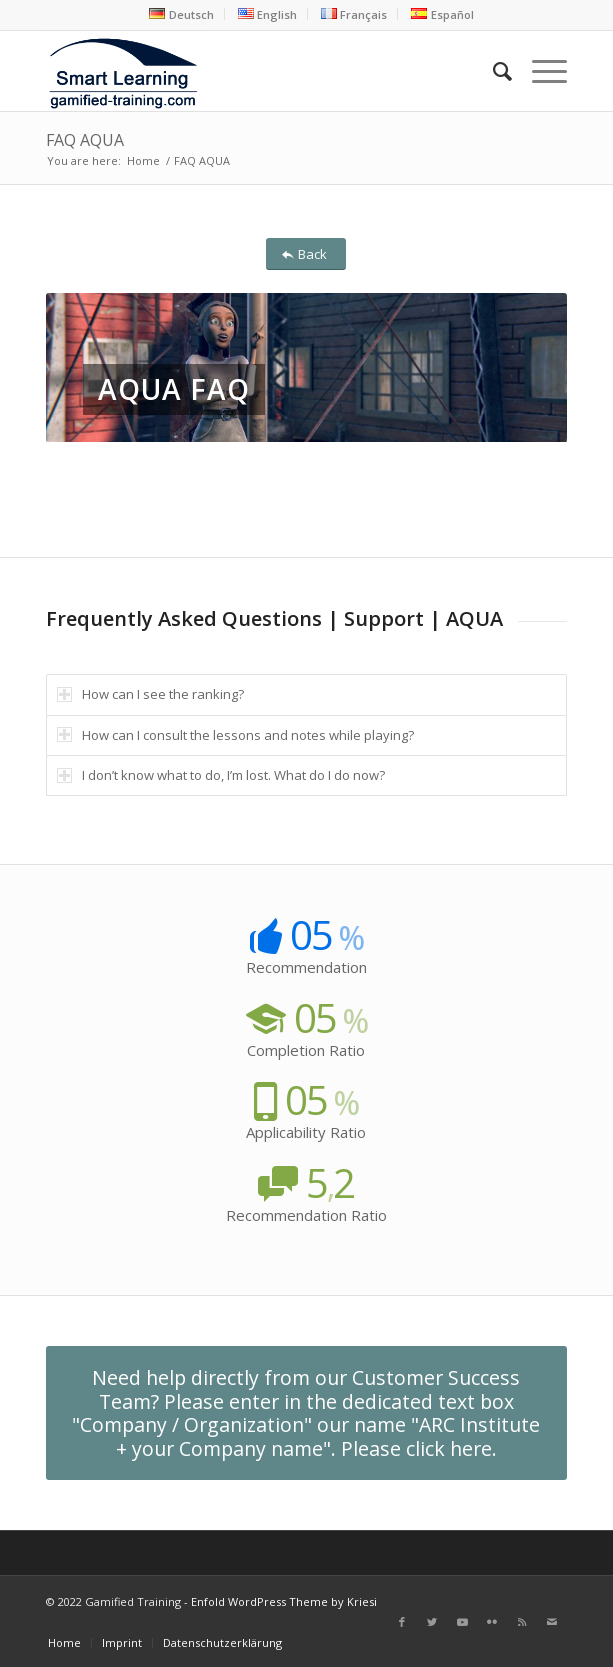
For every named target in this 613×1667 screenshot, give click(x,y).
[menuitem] (181, 14)
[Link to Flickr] (492, 1622)
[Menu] (539, 71)
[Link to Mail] (552, 1622)
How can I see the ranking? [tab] (150, 694)
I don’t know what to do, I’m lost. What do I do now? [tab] (221, 775)
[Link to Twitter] (432, 1622)
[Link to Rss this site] (522, 1622)
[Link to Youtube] (462, 1622)
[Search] (492, 71)
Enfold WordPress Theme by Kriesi (284, 1601)
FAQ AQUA (85, 140)
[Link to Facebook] (402, 1622)
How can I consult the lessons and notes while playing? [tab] (235, 735)
